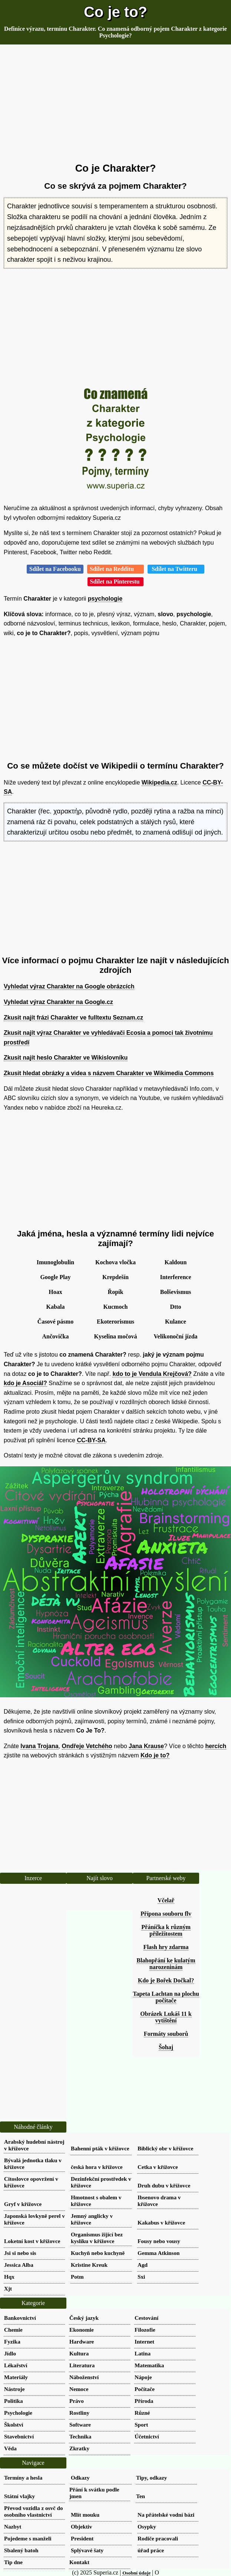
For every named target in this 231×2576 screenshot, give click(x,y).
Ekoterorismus (115, 1321)
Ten (140, 2496)
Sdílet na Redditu (115, 569)
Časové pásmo (55, 1321)
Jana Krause (146, 1746)
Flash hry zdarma (166, 1947)
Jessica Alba (18, 2265)
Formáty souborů (166, 2034)
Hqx (9, 2276)
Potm (77, 2276)
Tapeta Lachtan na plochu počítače (166, 1997)
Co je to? (115, 12)
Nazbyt (12, 2526)
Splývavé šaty (87, 2550)
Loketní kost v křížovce (32, 2241)
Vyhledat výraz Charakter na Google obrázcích (69, 986)
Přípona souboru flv (166, 1913)
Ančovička (55, 1336)
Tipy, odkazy (151, 2477)
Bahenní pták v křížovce (100, 2148)
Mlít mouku (85, 2514)
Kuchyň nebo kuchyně (98, 2253)
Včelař (166, 1900)
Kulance (175, 1321)
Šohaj (166, 2047)
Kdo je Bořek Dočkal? (166, 1980)
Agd (143, 2265)
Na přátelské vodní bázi (166, 2514)
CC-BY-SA (91, 1440)
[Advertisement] (115, 104)
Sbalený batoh (21, 2550)
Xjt (8, 2288)
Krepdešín (115, 1277)
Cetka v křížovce (158, 2167)
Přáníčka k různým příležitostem (165, 1930)
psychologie (105, 598)
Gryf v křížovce (23, 2204)
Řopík (115, 1292)
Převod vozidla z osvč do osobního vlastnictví (33, 2511)
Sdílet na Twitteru (176, 569)
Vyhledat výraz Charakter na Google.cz (58, 1002)
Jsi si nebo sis (20, 2253)
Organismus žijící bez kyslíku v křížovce (97, 2237)
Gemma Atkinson (159, 2253)
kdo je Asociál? (25, 1383)
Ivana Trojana (39, 1746)
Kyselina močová (115, 1336)
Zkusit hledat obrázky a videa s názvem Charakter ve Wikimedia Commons (109, 1073)
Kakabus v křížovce (161, 2222)
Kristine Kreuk (89, 2265)
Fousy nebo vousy (159, 2241)
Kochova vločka (115, 1262)
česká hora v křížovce (97, 2167)
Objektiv (81, 2526)
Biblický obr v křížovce (165, 2148)
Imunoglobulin (55, 1262)
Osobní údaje (136, 2573)
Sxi (141, 2276)
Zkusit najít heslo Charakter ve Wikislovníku (66, 1057)
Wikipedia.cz (159, 782)
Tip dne (13, 2562)
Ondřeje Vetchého (87, 1746)
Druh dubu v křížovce (164, 2185)
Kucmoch (115, 1307)
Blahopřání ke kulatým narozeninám (165, 1963)
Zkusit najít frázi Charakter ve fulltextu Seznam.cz (73, 1017)
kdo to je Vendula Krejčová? (151, 1374)
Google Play (55, 1277)
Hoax (55, 1292)
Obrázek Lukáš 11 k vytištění (165, 2017)
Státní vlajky (19, 2496)
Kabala (55, 1307)
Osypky (147, 2526)
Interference (175, 1277)
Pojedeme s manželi (27, 2538)
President (82, 2538)
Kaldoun (176, 1262)
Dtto (175, 1307)
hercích (215, 1746)
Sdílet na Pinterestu (116, 581)
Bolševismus (175, 1292)
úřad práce (151, 2550)
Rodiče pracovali (158, 2538)
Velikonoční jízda (175, 1336)
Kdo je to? (155, 1755)
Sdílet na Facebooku (55, 569)
